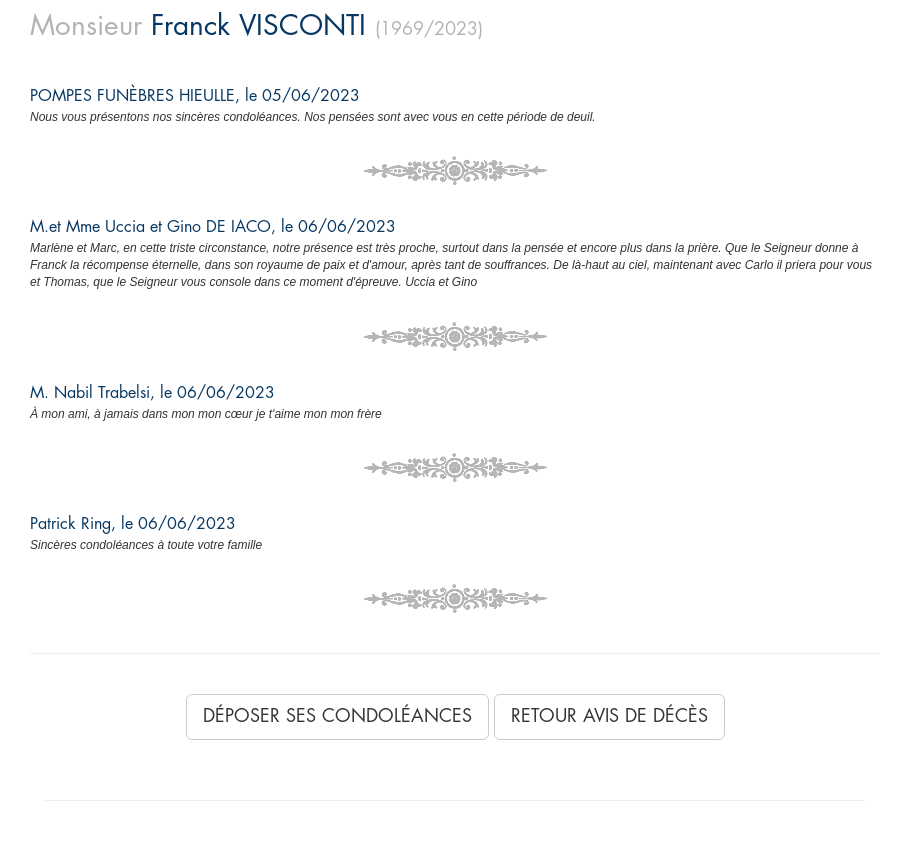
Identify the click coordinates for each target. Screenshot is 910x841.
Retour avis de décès (609, 716)
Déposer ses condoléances (337, 716)
